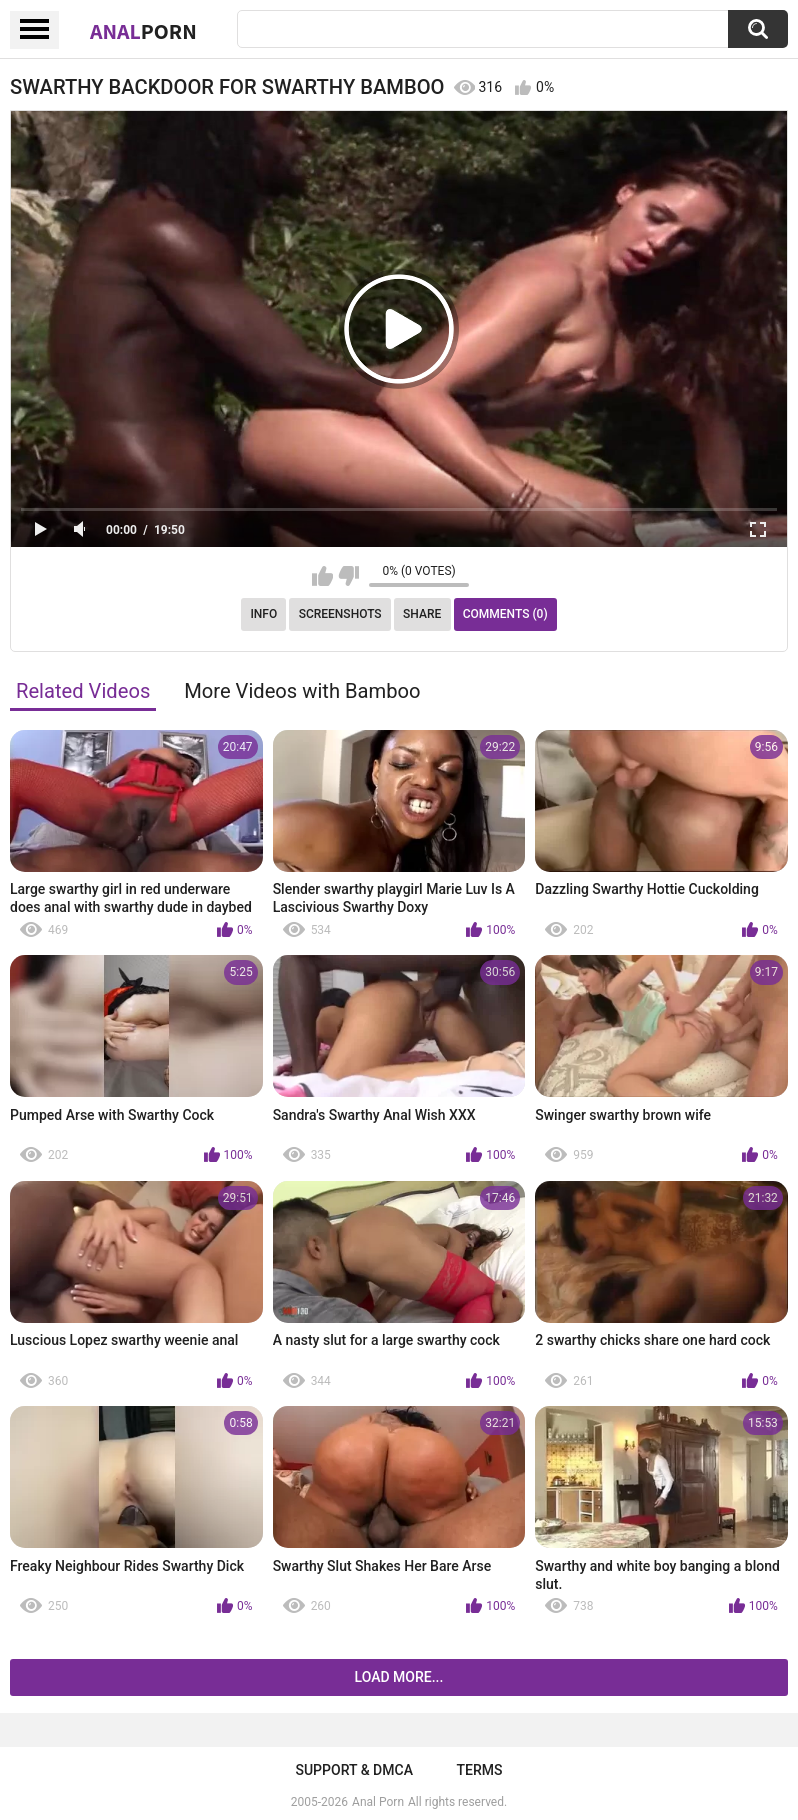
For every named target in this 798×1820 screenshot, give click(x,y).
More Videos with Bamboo (302, 691)
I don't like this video (348, 576)
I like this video (322, 576)
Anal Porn (378, 1802)
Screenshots (340, 614)
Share (422, 614)
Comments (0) (505, 614)
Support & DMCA (353, 1770)
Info (263, 614)
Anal (143, 31)
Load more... (399, 1677)
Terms (480, 1770)
